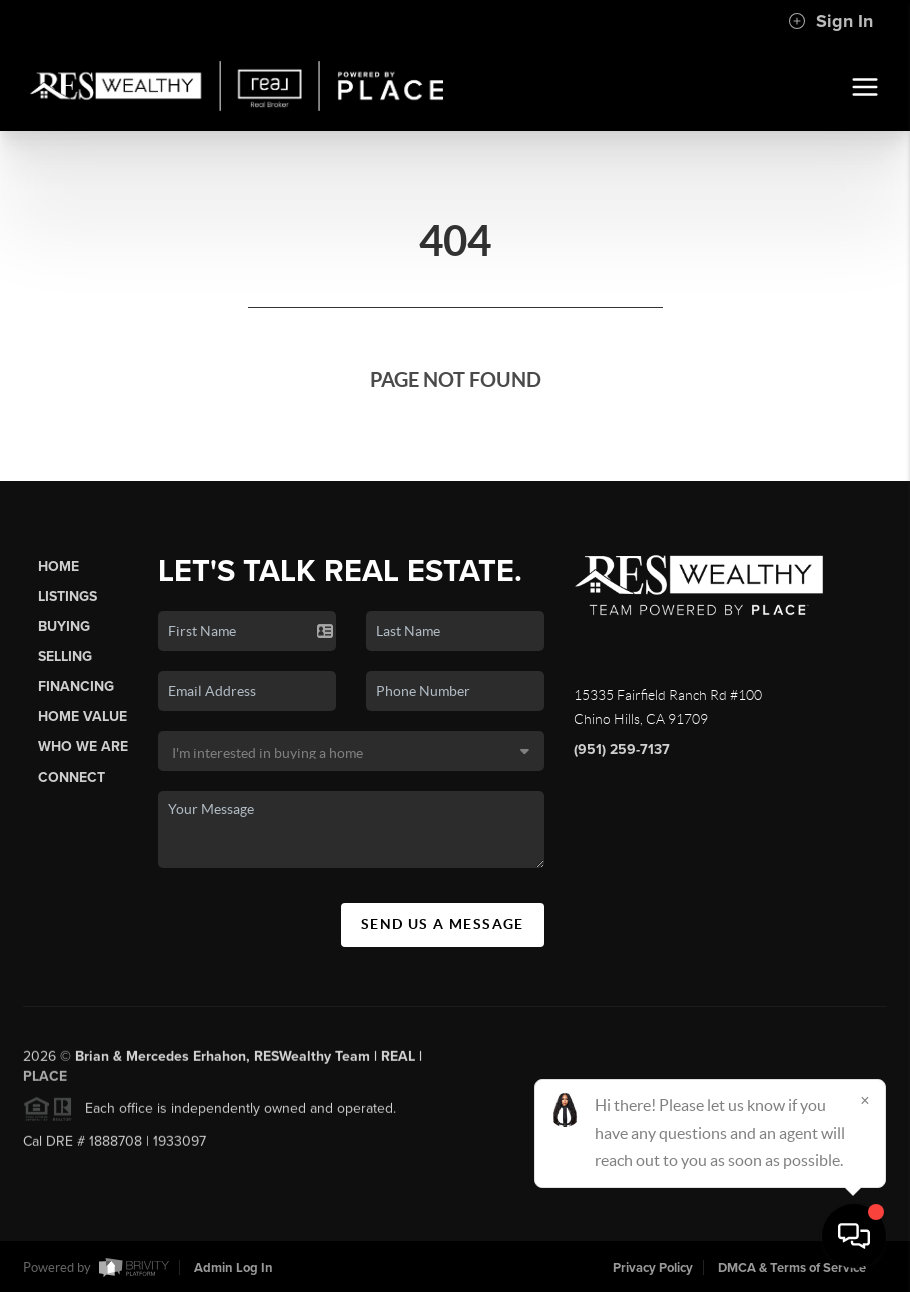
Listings (67, 596)
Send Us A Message (442, 924)
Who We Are (83, 746)
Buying (64, 626)
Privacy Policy (653, 1268)
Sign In (830, 21)
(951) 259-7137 (622, 749)
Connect (71, 777)
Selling (65, 656)
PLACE (45, 1081)
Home (58, 566)
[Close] (865, 1100)
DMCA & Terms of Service (792, 1268)
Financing (76, 686)
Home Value (82, 716)
